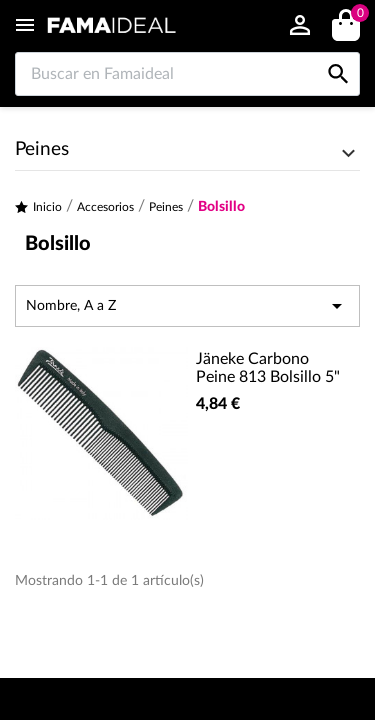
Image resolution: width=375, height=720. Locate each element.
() (356, 15)
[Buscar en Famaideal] (187, 74)
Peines (42, 149)
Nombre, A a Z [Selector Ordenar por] (187, 306)
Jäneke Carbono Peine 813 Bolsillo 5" (268, 368)
